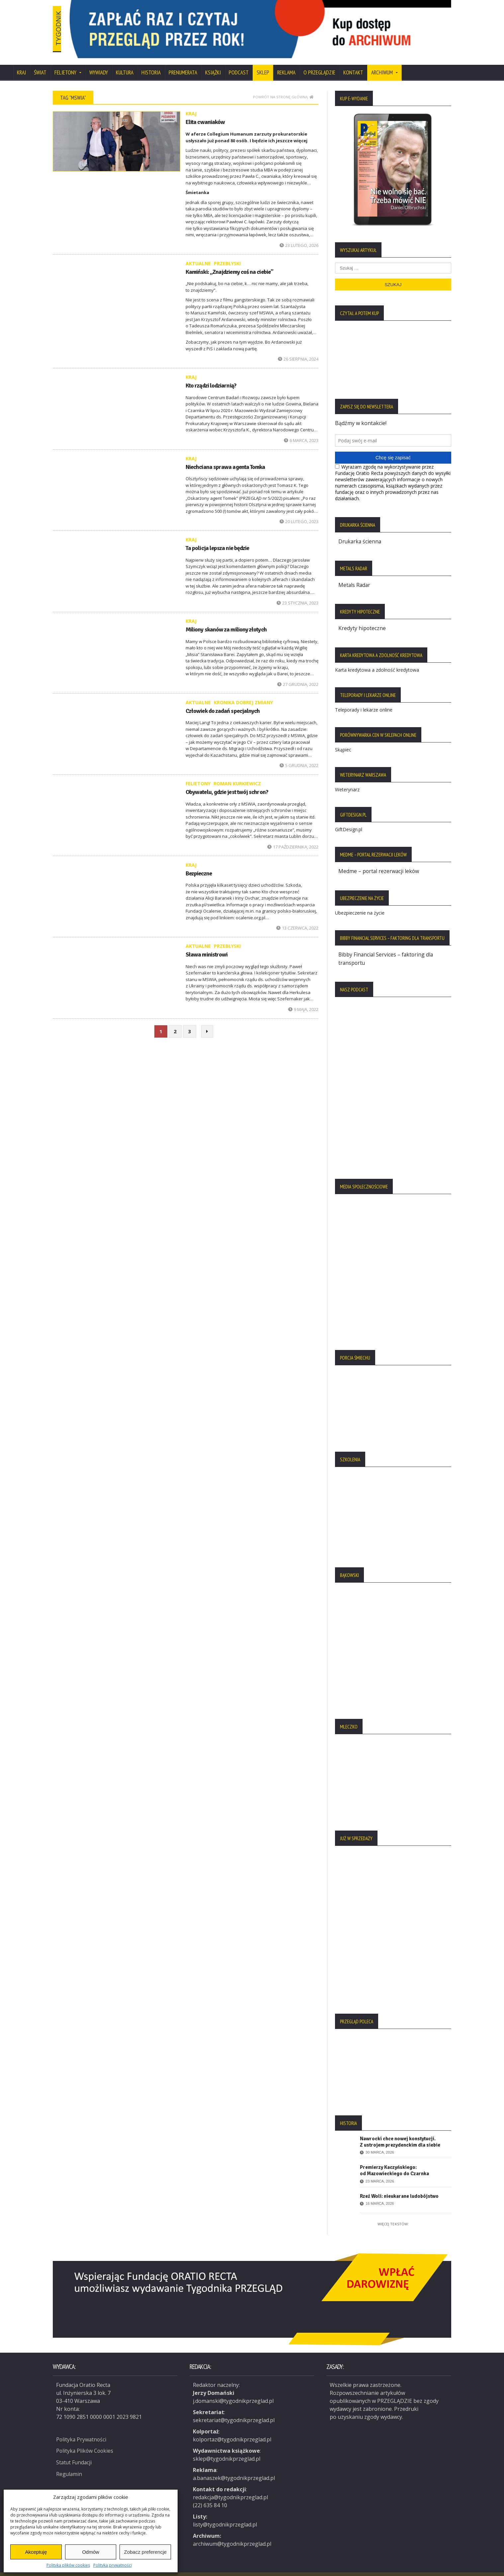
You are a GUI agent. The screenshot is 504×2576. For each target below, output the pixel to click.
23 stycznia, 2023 (297, 594)
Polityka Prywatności (82, 2429)
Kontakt (353, 63)
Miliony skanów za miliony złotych (226, 620)
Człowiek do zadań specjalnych (222, 702)
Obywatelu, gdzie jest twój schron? (226, 783)
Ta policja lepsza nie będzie (217, 539)
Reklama (286, 63)
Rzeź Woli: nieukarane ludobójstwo (399, 2186)
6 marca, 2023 (301, 432)
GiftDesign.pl (348, 820)
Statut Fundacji (74, 2451)
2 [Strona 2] (175, 1022)
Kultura (124, 63)
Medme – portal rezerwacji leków (379, 861)
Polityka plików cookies (68, 2565)
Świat (40, 63)
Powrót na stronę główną (283, 88)
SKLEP (263, 63)
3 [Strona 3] (189, 1022)
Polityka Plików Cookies (85, 2440)
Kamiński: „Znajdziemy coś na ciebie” (229, 263)
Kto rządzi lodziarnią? (211, 377)
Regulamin (69, 2463)
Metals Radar (354, 576)
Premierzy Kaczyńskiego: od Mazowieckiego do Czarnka (394, 2160)
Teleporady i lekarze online (363, 700)
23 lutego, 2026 (299, 236)
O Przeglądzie (319, 63)
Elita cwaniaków (205, 113)
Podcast (239, 63)
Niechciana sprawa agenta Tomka (225, 458)
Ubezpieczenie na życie (359, 903)
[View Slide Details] (285, 25)
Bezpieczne (198, 864)
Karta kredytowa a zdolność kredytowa (377, 660)
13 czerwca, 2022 (297, 919)
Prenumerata (183, 63)
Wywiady (98, 63)
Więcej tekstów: (393, 2213)
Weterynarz (347, 780)
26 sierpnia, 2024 (298, 350)
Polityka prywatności (112, 2565)
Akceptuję (36, 2552)
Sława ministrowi (206, 946)
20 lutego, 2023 (299, 513)
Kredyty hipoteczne (362, 619)
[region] (285, 25)
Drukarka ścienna (360, 532)
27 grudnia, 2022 (297, 675)
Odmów (90, 2552)
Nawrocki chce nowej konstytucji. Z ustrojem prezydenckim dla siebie (400, 2132)
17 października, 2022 (292, 838)
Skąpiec (343, 740)
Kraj (21, 63)
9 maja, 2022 (303, 1001)
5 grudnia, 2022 (299, 757)
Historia (151, 63)
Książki (213, 63)
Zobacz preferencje (145, 2552)
